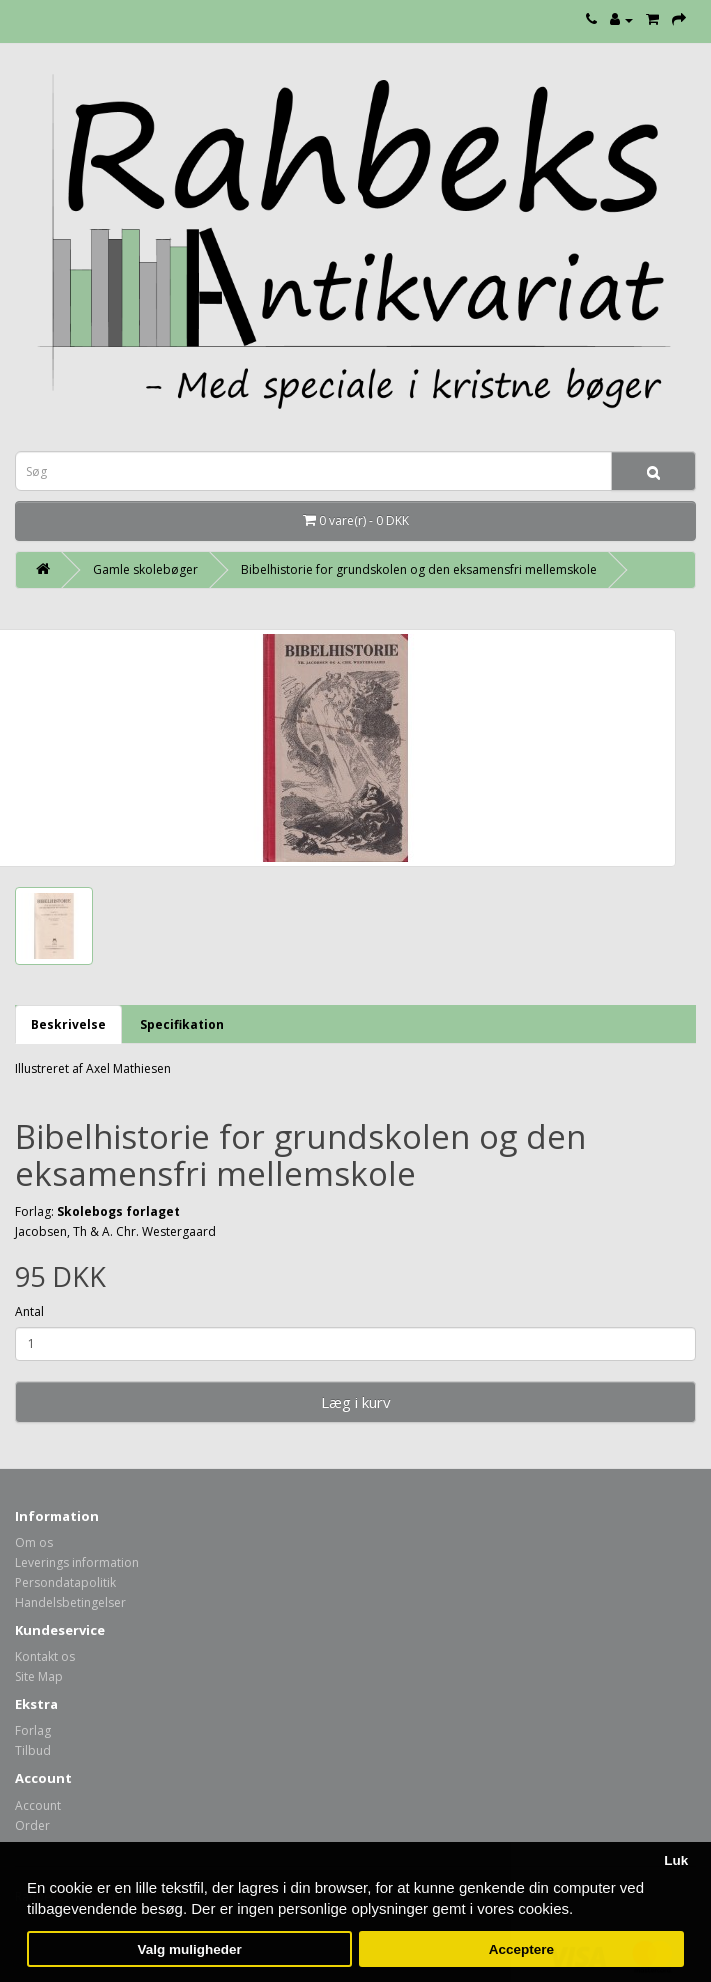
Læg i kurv (356, 1402)
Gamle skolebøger (145, 569)
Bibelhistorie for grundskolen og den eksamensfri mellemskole (419, 569)
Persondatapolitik (65, 1582)
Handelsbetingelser (70, 1602)
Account (38, 1805)
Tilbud (33, 1750)
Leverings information (77, 1562)
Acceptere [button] (521, 1949)
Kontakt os (45, 1656)
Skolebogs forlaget (118, 1211)
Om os (34, 1542)
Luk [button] (676, 1860)
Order (32, 1825)
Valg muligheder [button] (189, 1949)
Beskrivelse (68, 1024)
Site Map (39, 1676)
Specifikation (182, 1024)
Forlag (33, 1730)
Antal (29, 1311)
